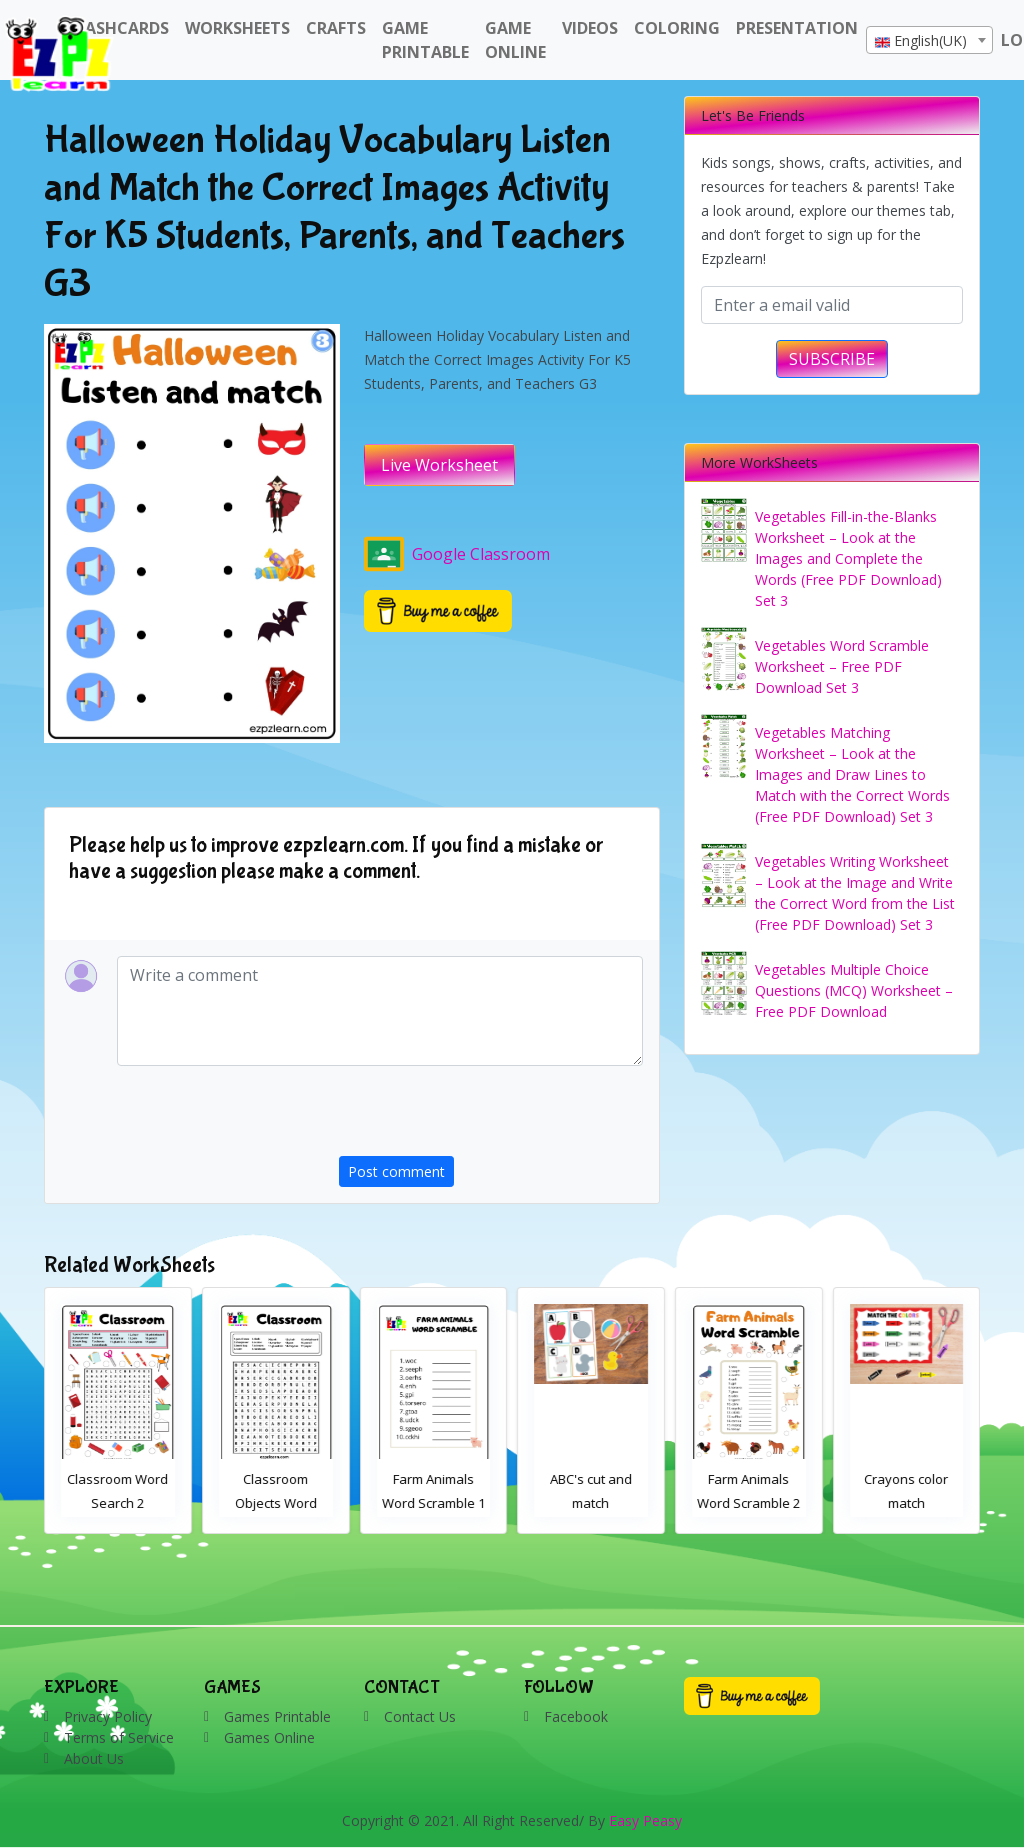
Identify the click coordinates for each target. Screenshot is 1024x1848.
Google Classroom (457, 554)
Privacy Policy (108, 1716)
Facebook (576, 1716)
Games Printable (277, 1716)
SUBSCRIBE (832, 359)
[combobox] (929, 40)
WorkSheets (237, 28)
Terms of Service (119, 1737)
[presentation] (491, 1117)
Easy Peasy (645, 1820)
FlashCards (118, 28)
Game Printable (425, 40)
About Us (94, 1758)
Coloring (677, 28)
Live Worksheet (439, 465)
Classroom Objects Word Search (434, 1503)
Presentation (797, 28)
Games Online (269, 1737)
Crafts (336, 28)
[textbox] (929, 41)
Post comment (396, 1171)
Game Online (515, 40)
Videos (590, 28)
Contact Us (420, 1716)
